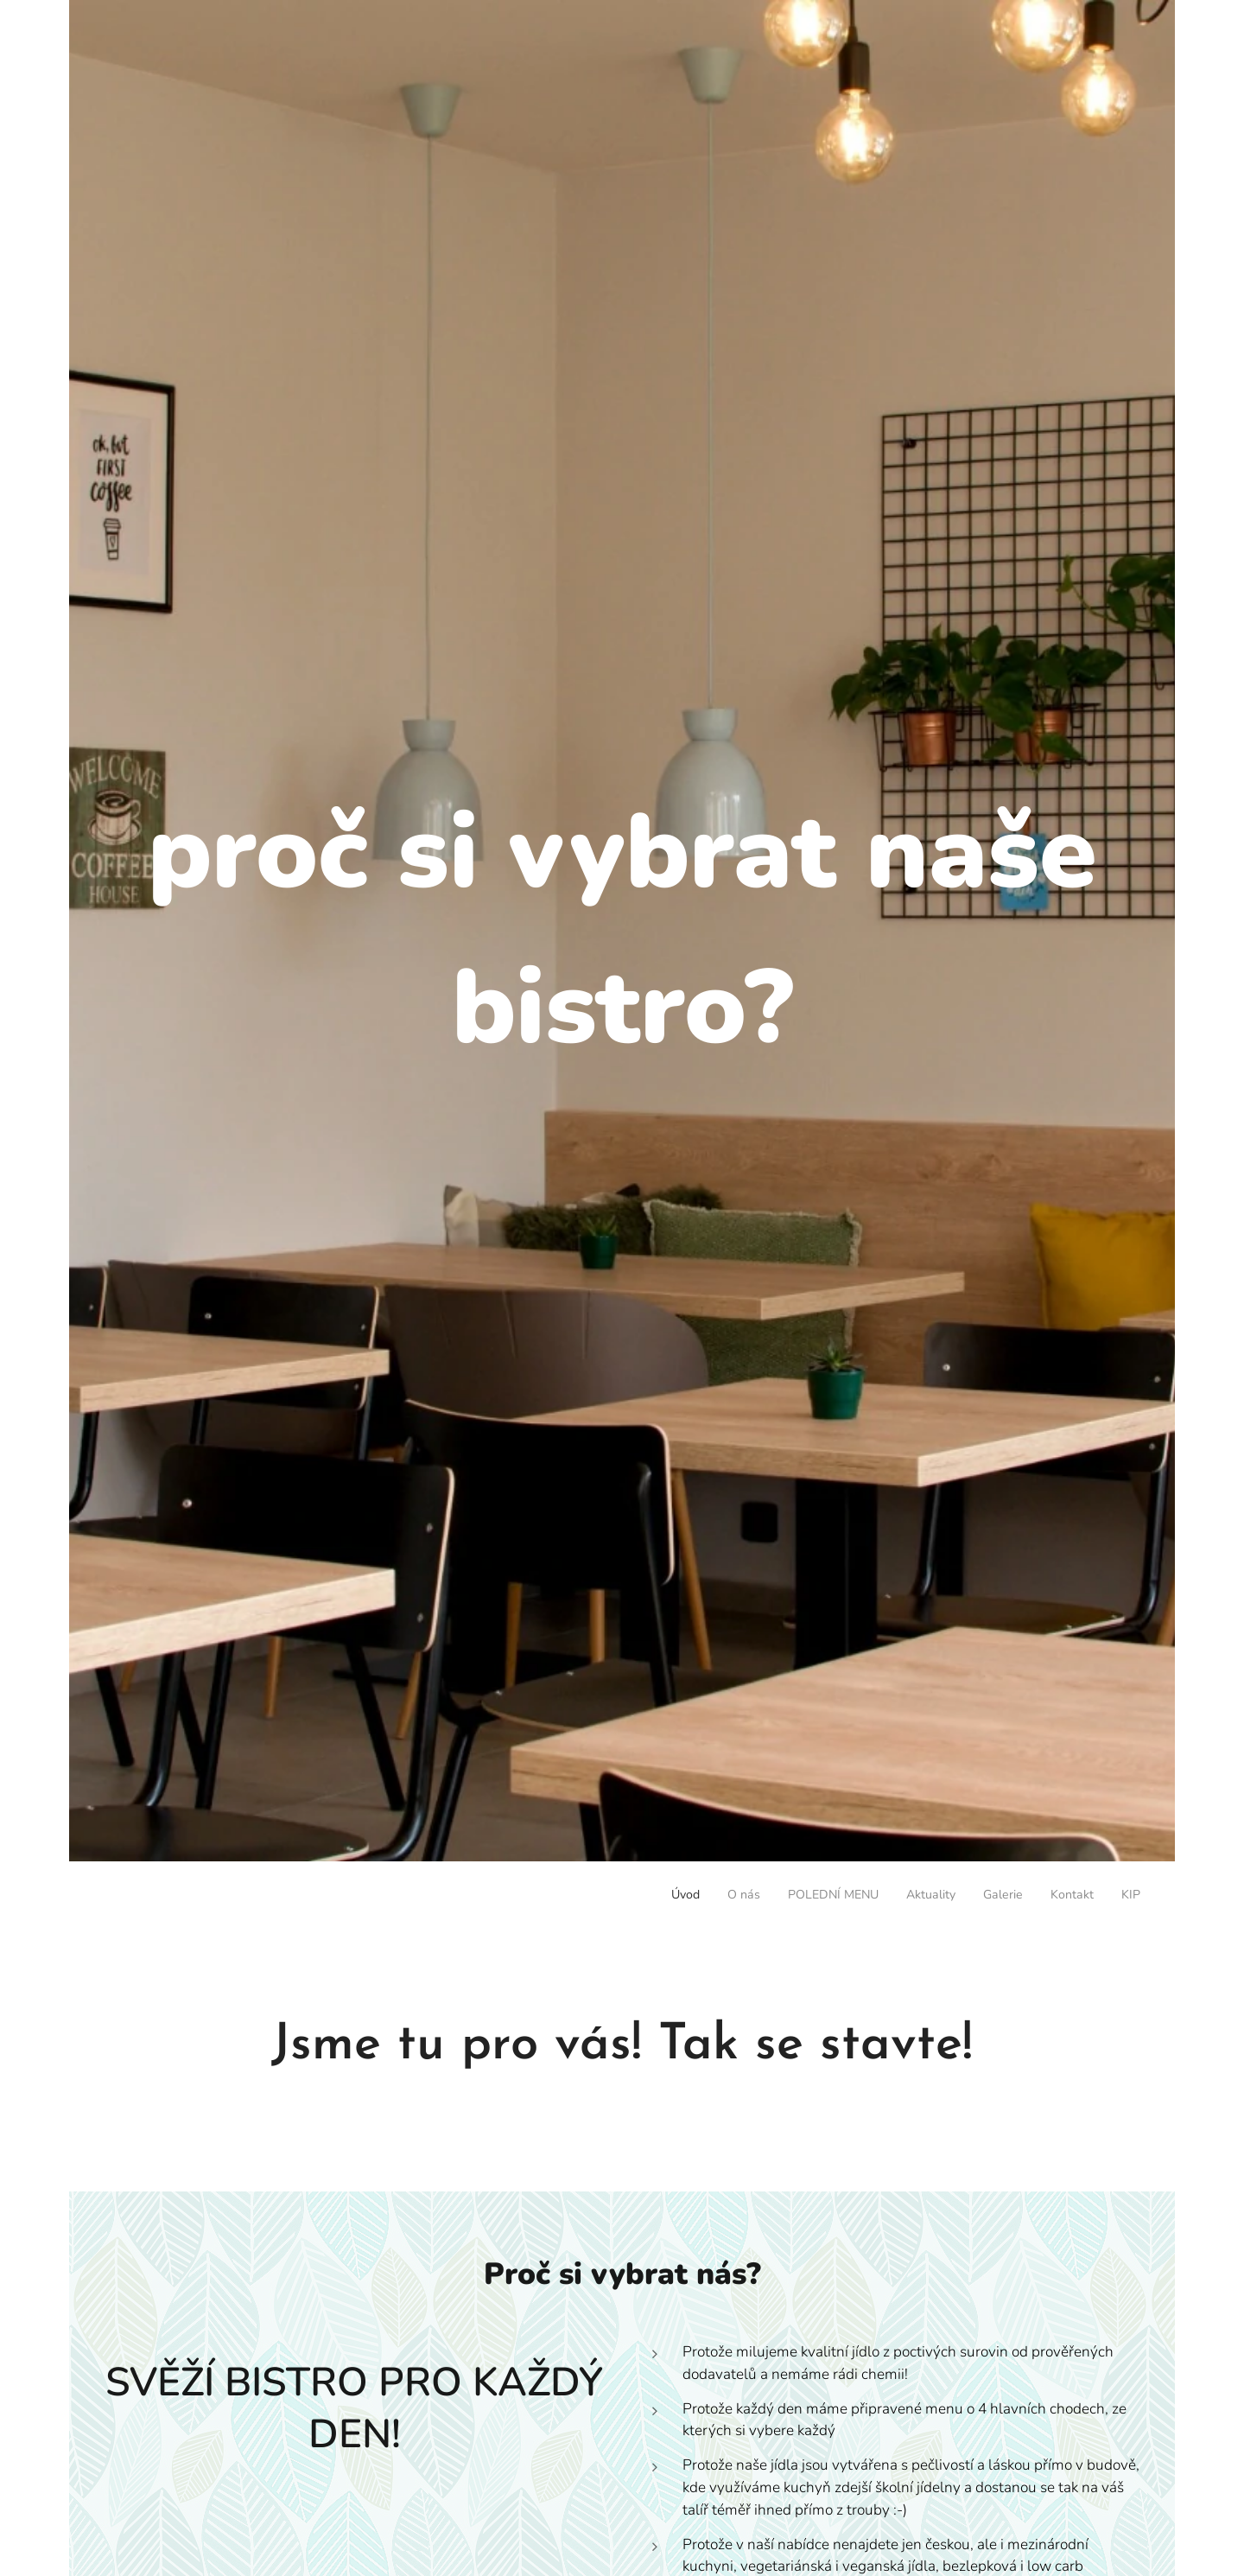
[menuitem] (979, 1896)
